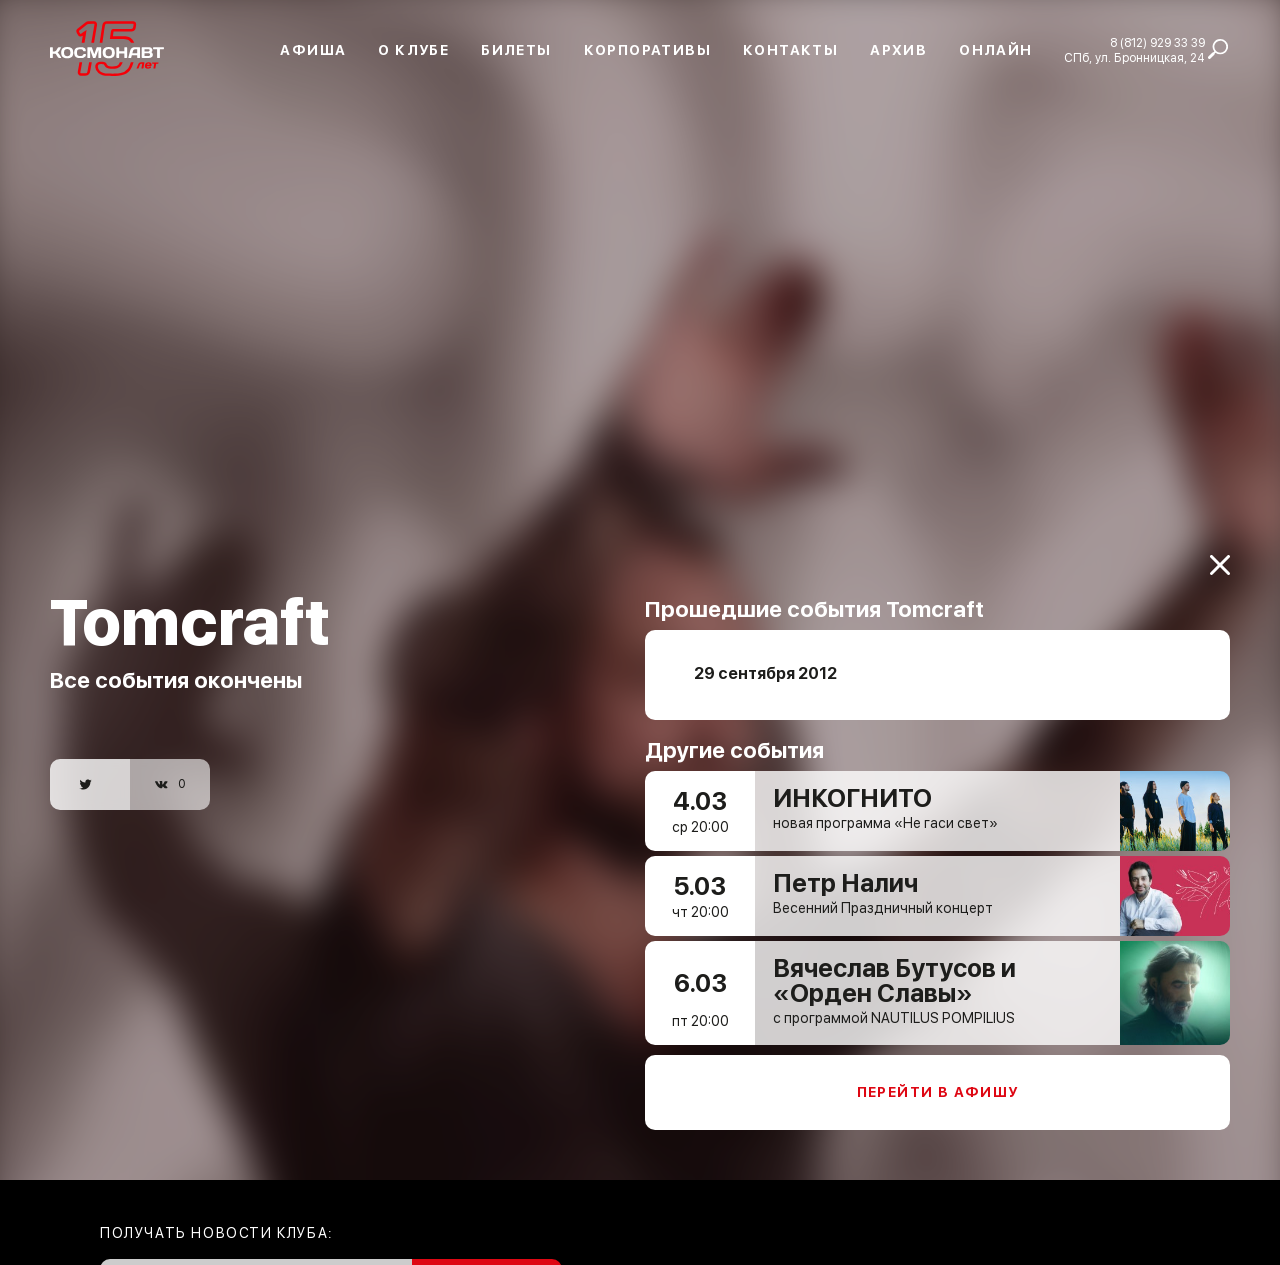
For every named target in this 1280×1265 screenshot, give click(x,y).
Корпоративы (647, 50)
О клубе (413, 50)
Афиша (313, 50)
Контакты (790, 50)
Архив (898, 50)
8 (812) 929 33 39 (1157, 43)
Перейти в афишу (938, 1080)
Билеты (516, 50)
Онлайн (995, 50)
